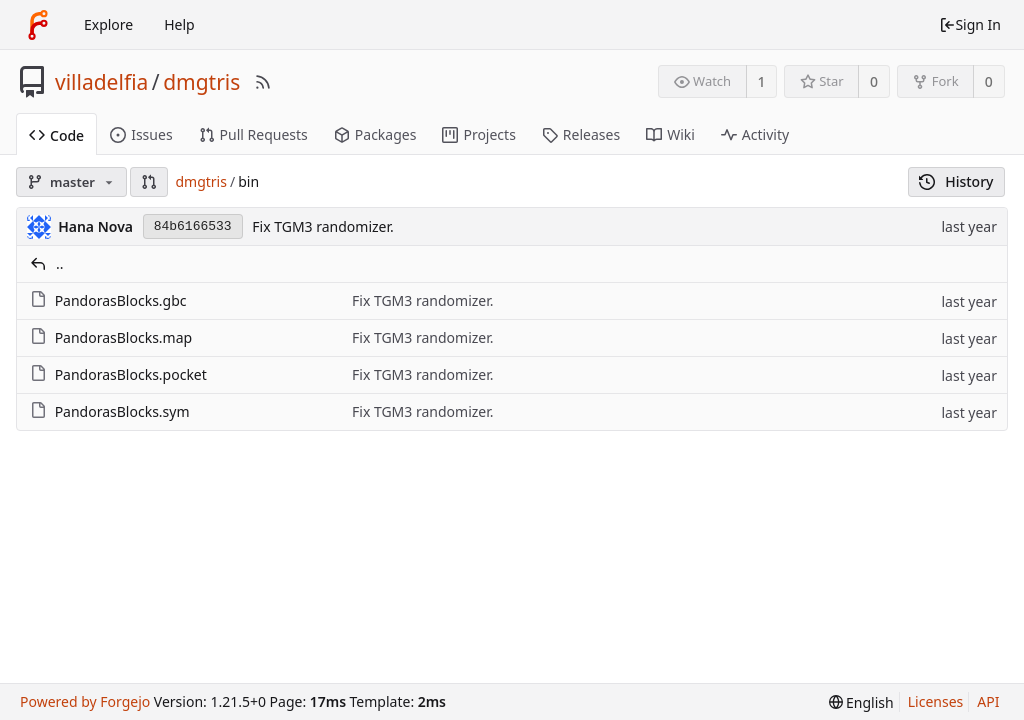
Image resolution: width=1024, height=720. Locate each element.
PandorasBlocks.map (124, 337)
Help (179, 24)
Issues (141, 134)
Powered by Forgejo (85, 701)
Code (56, 135)
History (956, 181)
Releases (581, 134)
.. (60, 263)
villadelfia (101, 82)
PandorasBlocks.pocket (131, 374)
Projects (478, 134)
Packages (375, 134)
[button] (149, 182)
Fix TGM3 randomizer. (323, 226)
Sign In (970, 24)
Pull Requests (253, 134)
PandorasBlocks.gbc (121, 300)
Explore (108, 24)
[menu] (861, 702)
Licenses (936, 701)
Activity (755, 134)
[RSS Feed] (263, 82)
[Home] (38, 25)
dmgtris (201, 82)
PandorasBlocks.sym (122, 411)
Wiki (670, 134)
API (988, 701)
